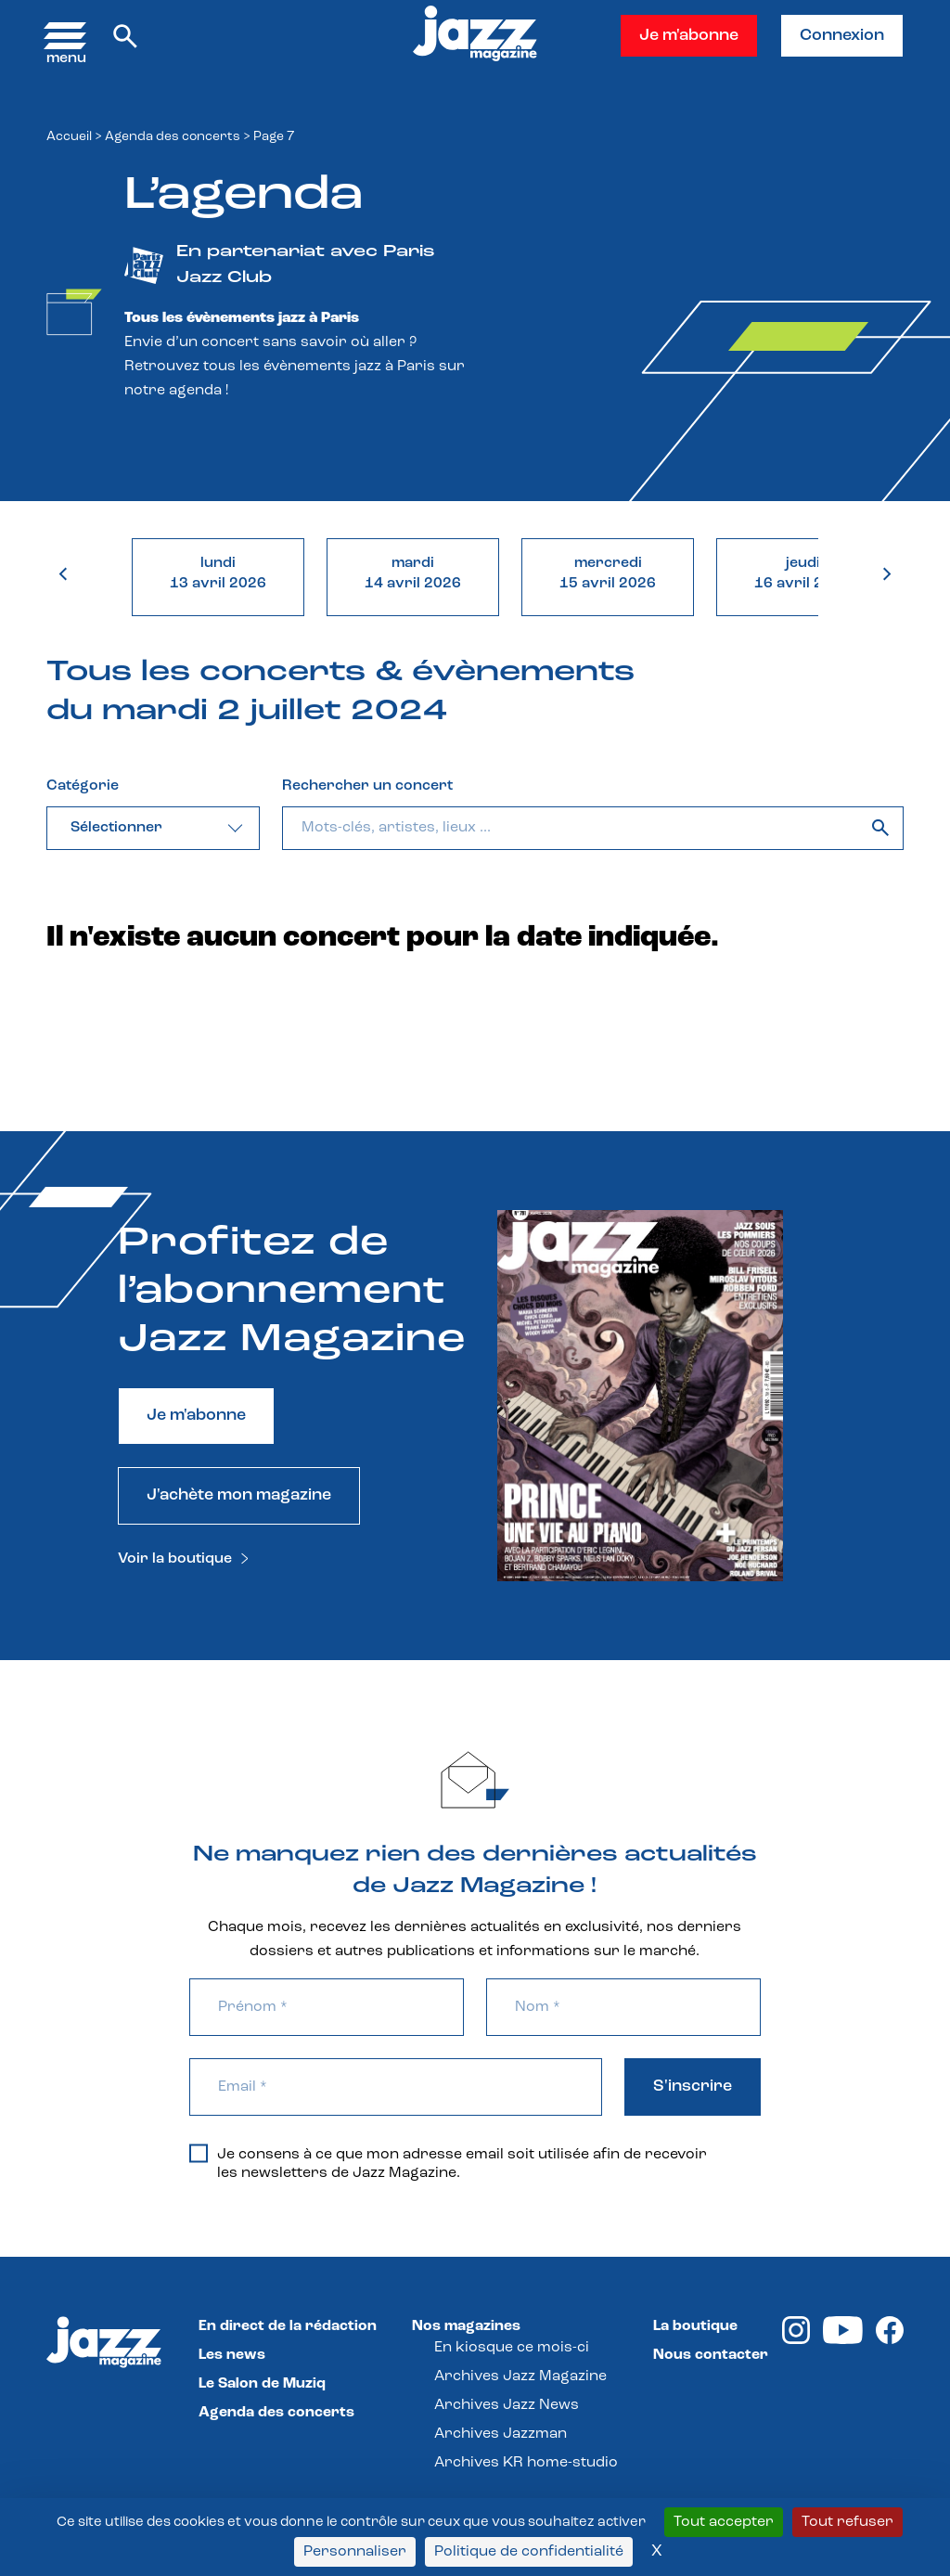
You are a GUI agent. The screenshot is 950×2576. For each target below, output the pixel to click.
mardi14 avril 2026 (413, 573)
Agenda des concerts (172, 137)
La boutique (695, 2326)
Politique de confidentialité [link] (528, 2551)
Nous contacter (710, 2355)
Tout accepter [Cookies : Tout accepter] (724, 2522)
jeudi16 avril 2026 (802, 573)
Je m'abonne (688, 36)
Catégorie (82, 786)
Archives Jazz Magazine (520, 2376)
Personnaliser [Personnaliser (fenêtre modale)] (354, 2551)
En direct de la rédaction (288, 2326)
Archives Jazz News (506, 2405)
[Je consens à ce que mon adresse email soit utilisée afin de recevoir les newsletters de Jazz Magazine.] (198, 2153)
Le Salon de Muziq (262, 2383)
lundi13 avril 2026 (218, 573)
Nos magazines (466, 2326)
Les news (232, 2355)
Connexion (842, 36)
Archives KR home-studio (526, 2462)
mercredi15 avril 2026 (607, 573)
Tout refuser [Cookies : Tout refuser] (847, 2522)
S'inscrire (692, 2086)
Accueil (69, 137)
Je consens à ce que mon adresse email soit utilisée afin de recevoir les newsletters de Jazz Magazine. (448, 2163)
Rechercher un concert (367, 786)
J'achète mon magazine (239, 1495)
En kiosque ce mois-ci (511, 2347)
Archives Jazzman (500, 2434)
